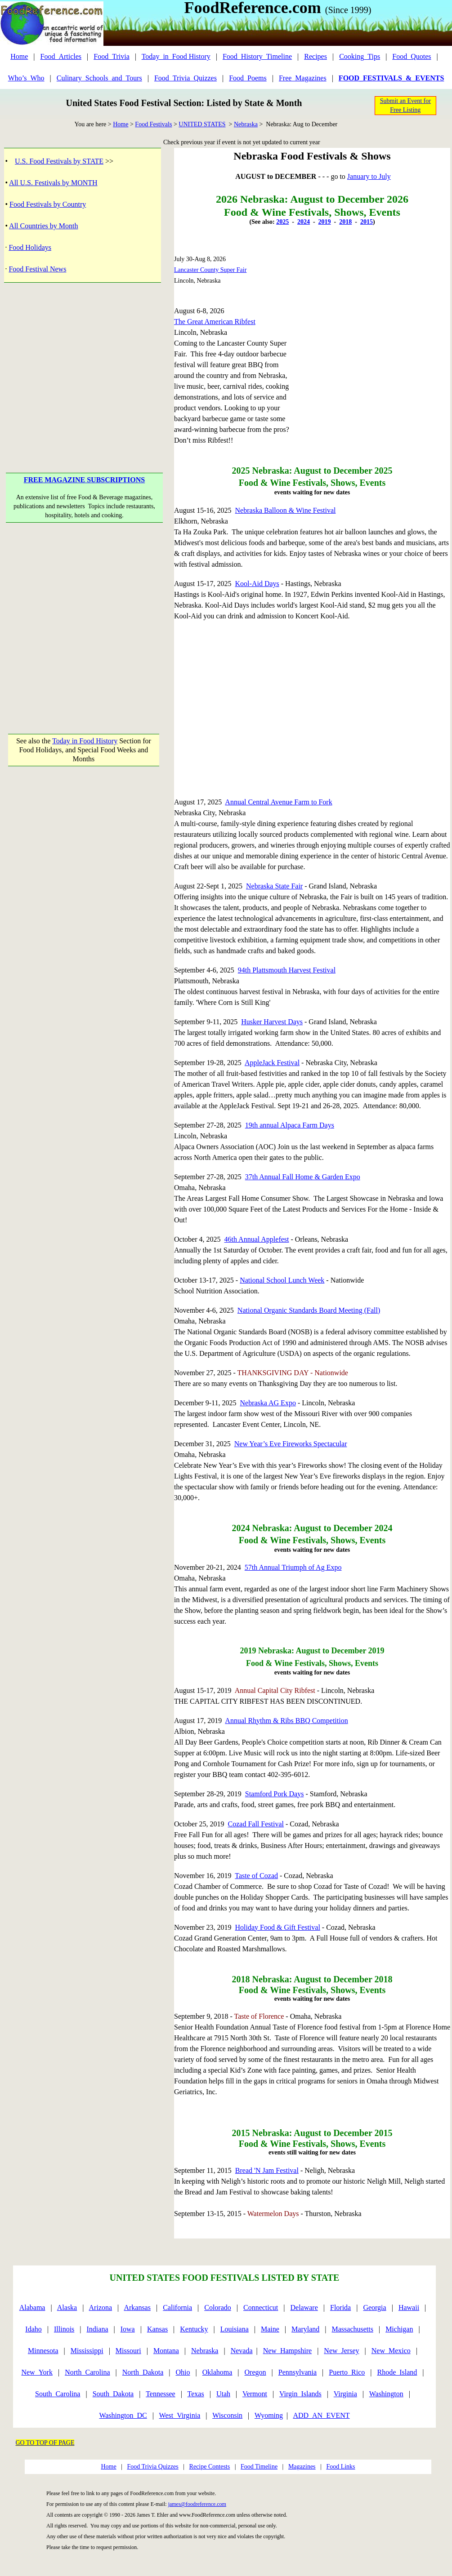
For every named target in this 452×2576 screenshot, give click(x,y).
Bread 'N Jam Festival (267, 2170)
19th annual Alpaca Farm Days (289, 1125)
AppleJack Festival (272, 1062)
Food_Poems (248, 78)
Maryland (305, 2329)
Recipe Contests (209, 2466)
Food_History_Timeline (257, 56)
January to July (369, 176)
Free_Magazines (303, 78)
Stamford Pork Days (274, 1794)
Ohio (183, 2372)
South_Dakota (113, 2394)
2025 (282, 221)
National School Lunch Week (282, 1280)
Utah (223, 2394)
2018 (345, 221)
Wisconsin (227, 2415)
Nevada (242, 2350)
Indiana (97, 2329)
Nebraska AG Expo (267, 1403)
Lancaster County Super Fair (210, 269)
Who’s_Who (26, 78)
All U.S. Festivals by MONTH (53, 183)
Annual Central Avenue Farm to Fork (278, 802)
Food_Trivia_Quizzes (185, 78)
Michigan (399, 2329)
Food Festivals (153, 124)
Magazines (302, 2466)
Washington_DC (123, 2415)
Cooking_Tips (359, 56)
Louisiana (234, 2329)
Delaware (304, 2307)
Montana (166, 2350)
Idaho (33, 2329)
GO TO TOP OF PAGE (45, 2442)
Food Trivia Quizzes (152, 2466)
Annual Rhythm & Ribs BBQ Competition (286, 1720)
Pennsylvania (297, 2372)
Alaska (67, 2307)
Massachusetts (352, 2329)
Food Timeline (259, 2466)
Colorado (217, 2307)
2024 (303, 221)
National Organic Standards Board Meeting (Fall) (308, 1310)
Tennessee (160, 2394)
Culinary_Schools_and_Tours (99, 78)
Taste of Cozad (256, 1875)
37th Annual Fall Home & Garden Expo (302, 1177)
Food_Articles (61, 56)
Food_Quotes (411, 56)
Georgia (374, 2307)
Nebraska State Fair (274, 886)
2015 (366, 221)
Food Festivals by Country (47, 204)
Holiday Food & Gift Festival (277, 1927)
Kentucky (194, 2329)
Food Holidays (30, 247)
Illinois (64, 2329)
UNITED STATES (202, 124)
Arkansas (137, 2307)
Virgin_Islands (300, 2394)
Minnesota (43, 2350)
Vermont (254, 2394)
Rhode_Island (397, 2372)
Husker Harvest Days (272, 1022)
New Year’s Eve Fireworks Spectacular (290, 1444)
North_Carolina (87, 2372)
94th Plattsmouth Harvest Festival (287, 970)
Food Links (340, 2466)
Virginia (345, 2394)
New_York (37, 2372)
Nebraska (246, 124)
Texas (196, 2394)
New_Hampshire (287, 2350)
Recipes (315, 56)
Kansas (157, 2329)
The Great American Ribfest (214, 321)
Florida (340, 2307)
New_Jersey (341, 2350)
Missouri (128, 2350)
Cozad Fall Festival (256, 1824)
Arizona (100, 2307)
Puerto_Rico (347, 2372)
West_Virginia (180, 2415)
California (177, 2307)
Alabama (32, 2307)
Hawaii (408, 2307)
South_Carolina (57, 2394)
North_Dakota (143, 2372)
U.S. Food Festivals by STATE (59, 161)
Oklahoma (217, 2372)
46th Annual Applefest (256, 1239)
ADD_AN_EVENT (321, 2415)
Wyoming (269, 2415)
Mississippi (87, 2350)
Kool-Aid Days (257, 583)
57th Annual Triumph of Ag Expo (293, 1567)
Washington (386, 2394)
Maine (270, 2329)
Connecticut (260, 2307)
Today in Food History (84, 741)
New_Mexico (391, 2350)
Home (19, 56)
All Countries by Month (43, 226)
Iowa (128, 2329)
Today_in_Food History (176, 56)
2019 (324, 221)
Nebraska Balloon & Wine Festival (285, 510)
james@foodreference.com (197, 2504)
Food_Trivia (111, 56)
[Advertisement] (84, 619)
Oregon (255, 2372)
